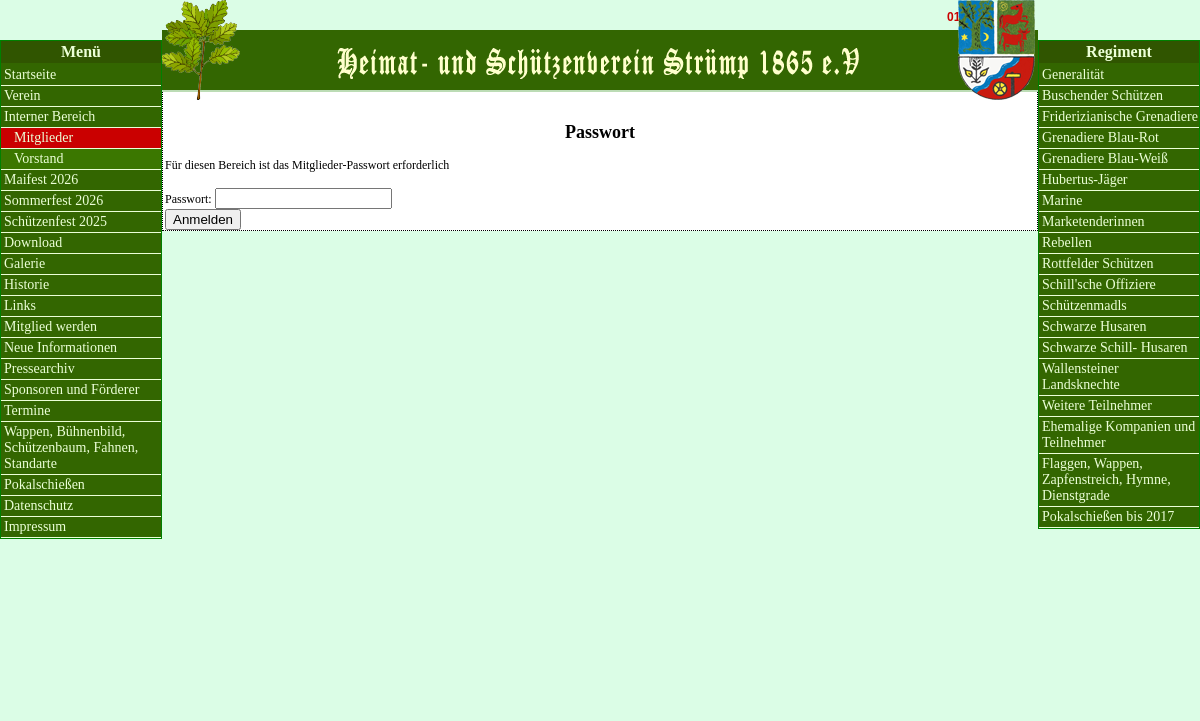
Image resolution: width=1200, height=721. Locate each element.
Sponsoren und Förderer (71, 389)
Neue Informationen (60, 347)
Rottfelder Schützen (1098, 263)
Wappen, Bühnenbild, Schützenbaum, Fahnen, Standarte (71, 447)
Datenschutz (38, 505)
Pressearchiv (39, 368)
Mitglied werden (50, 326)
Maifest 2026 (41, 179)
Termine (27, 410)
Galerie (24, 263)
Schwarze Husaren (1094, 326)
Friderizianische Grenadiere (1120, 116)
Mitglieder (43, 137)
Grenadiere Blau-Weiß (1105, 158)
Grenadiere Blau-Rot (1100, 137)
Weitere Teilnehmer (1097, 405)
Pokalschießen (44, 484)
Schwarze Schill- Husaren (1114, 347)
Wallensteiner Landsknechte (1081, 376)
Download (33, 242)
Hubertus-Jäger (1085, 179)
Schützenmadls (1084, 305)
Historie (26, 284)
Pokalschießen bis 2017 (1108, 516)
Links (20, 305)
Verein (22, 95)
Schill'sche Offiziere (1099, 284)
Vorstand (39, 158)
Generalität (1073, 74)
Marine (1062, 200)
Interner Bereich (49, 116)
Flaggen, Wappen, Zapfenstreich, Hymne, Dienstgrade (1106, 479)
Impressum (35, 526)
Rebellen (1067, 242)
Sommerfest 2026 (53, 200)
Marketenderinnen (1093, 221)
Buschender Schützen (1102, 95)
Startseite (30, 74)
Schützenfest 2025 (55, 221)
